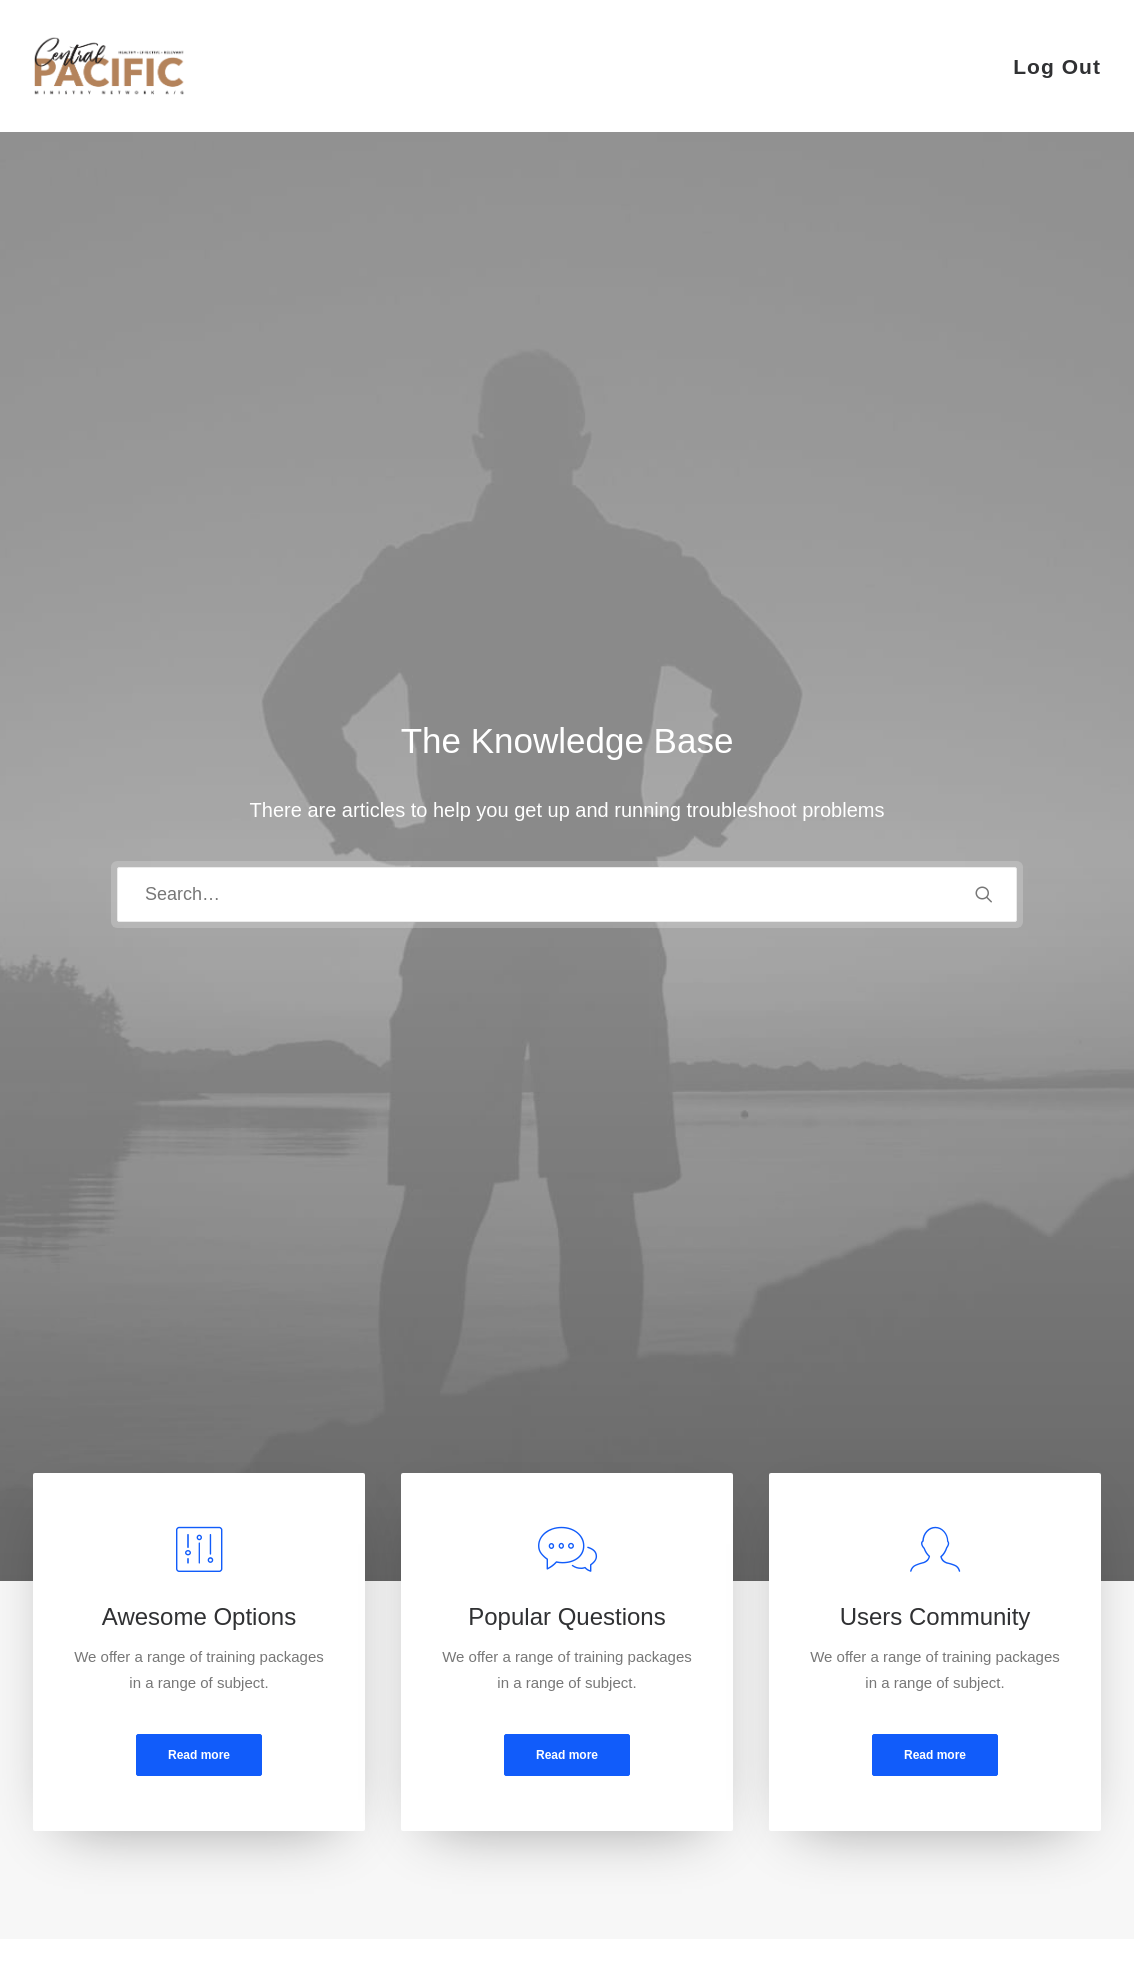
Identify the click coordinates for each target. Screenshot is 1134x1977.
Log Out (1057, 66)
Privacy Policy (364, 1776)
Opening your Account (677, 1724)
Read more (199, 796)
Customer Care (369, 1724)
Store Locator (648, 1829)
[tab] (187, 1220)
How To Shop (647, 1750)
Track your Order (659, 1802)
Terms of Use (362, 1802)
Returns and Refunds (389, 1750)
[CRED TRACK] (109, 66)
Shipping (632, 1776)
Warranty (348, 1855)
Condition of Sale (375, 1829)
